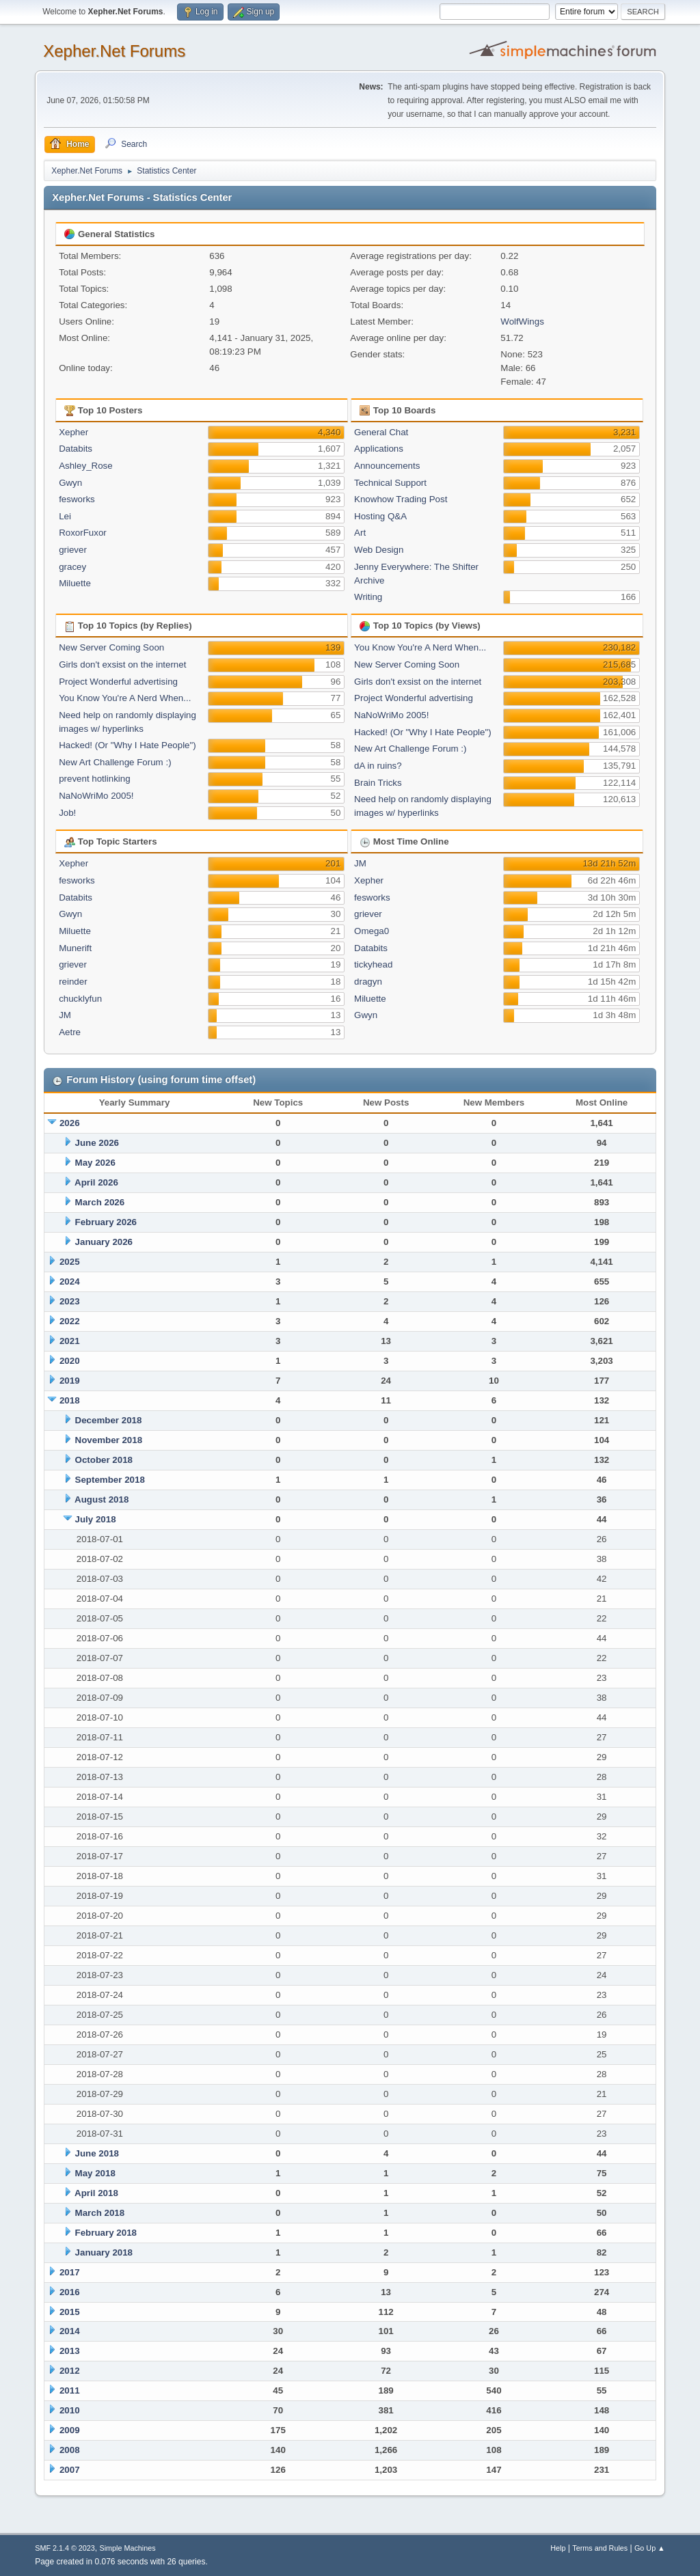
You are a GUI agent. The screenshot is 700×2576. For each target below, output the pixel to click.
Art (360, 532)
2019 (69, 1380)
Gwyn (70, 483)
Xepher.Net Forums (114, 51)
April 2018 (96, 2193)
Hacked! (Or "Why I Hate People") (127, 745)
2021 (69, 1341)
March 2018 (100, 2213)
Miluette (75, 583)
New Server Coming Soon (111, 647)
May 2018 (95, 2173)
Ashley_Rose (86, 466)
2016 (69, 2292)
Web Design (378, 550)
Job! (67, 813)
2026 (69, 1123)
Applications (378, 448)
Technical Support (390, 483)
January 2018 (104, 2252)
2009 (69, 2430)
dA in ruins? (378, 766)
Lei (65, 516)
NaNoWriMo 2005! (96, 796)
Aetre (70, 1032)
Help (557, 2548)
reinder (73, 981)
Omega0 (371, 931)
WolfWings (521, 321)
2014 (69, 2331)
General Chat (381, 432)
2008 (69, 2450)
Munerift (75, 948)
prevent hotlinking (94, 778)
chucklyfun (80, 999)
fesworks (77, 499)
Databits (75, 448)
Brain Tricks (378, 783)
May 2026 (95, 1162)
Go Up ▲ (649, 2548)
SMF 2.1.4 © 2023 (65, 2548)
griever (73, 550)
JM (65, 1015)
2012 (69, 2371)
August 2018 (102, 1499)
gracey (72, 567)
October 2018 (104, 1460)
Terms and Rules (600, 2548)
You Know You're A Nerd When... (125, 698)
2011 (69, 2390)
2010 (69, 2410)
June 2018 (97, 2153)
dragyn (368, 981)
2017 (69, 2272)
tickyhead (373, 964)
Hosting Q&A (380, 516)
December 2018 (108, 1420)
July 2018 (95, 1519)
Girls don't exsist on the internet (122, 664)
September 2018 (110, 1480)
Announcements (387, 466)
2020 (69, 1361)
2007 (69, 2470)
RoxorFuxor (83, 532)
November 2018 (109, 1440)
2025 (69, 1262)
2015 (69, 2312)
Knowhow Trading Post (400, 499)
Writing (368, 597)
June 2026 (97, 1143)
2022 (69, 1321)
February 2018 (106, 2233)
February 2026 (106, 1222)
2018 (69, 1400)
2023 (69, 1301)
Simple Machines (128, 2548)
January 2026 (104, 1242)
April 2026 (96, 1182)
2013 (69, 2351)
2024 (69, 1281)
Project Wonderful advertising (118, 681)
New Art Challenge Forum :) (115, 762)
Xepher (73, 432)
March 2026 (100, 1202)
